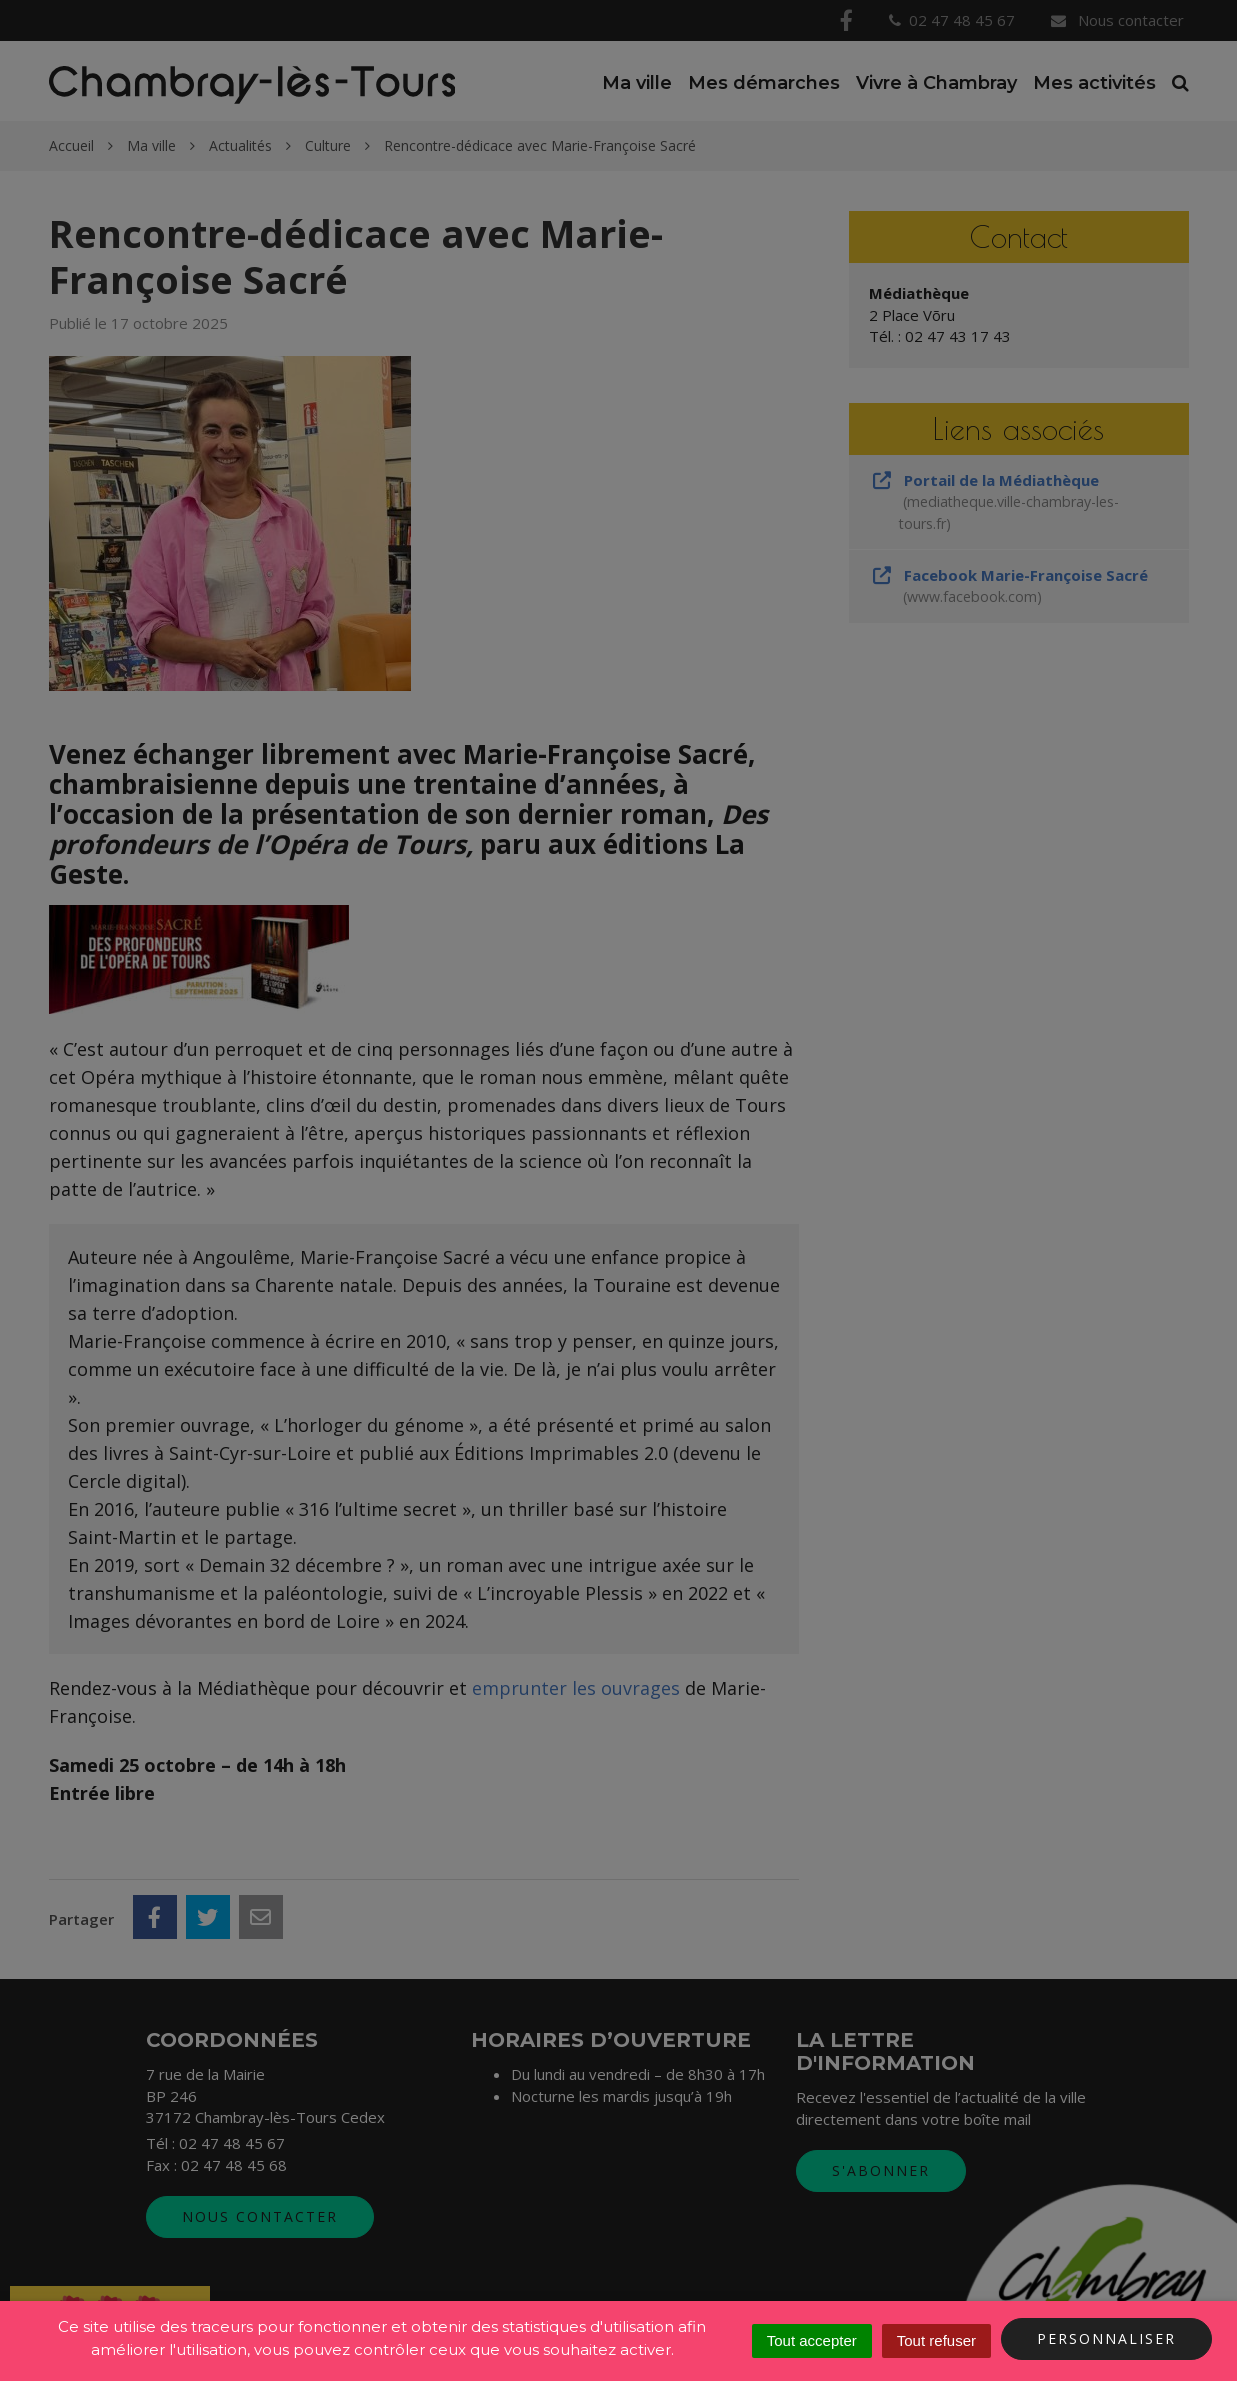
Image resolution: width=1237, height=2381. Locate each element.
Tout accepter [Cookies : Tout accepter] (812, 2340)
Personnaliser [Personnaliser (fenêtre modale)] (1106, 2338)
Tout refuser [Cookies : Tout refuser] (936, 2340)
